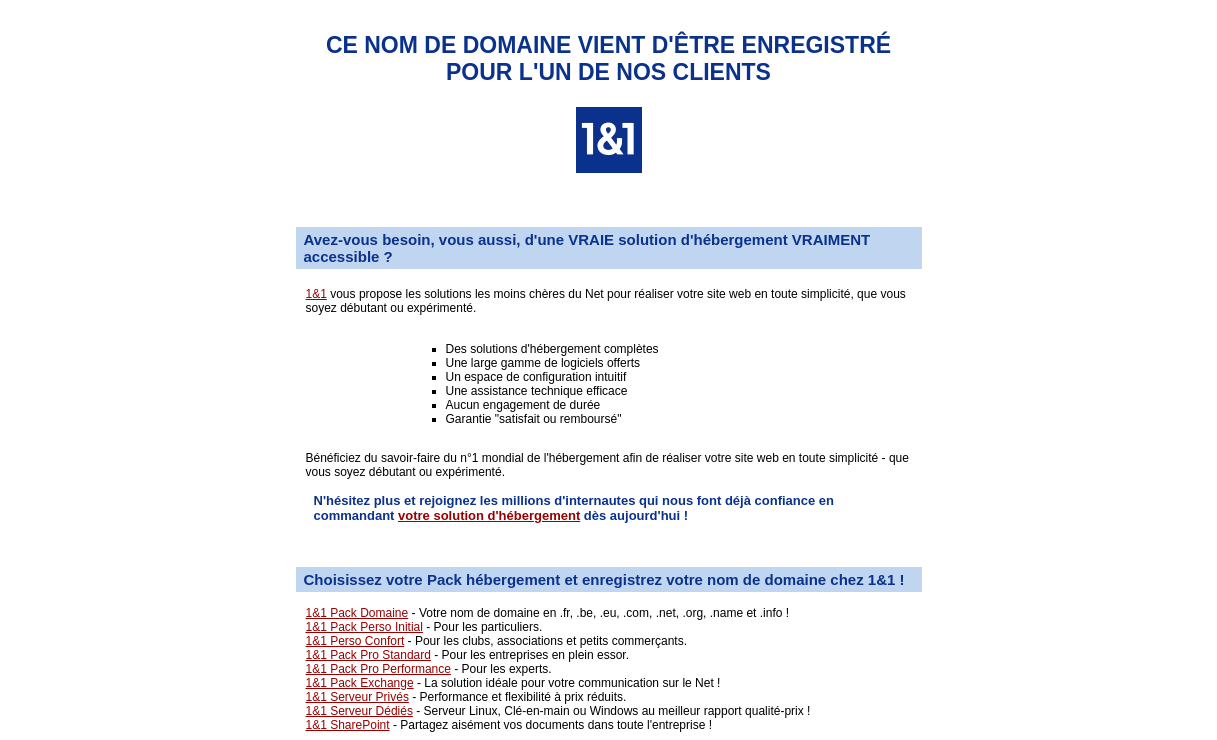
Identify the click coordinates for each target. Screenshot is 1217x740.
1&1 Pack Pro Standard (368, 655)
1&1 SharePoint (348, 725)
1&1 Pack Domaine (357, 613)
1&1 (316, 294)
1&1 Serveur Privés (357, 697)
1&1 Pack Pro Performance (378, 669)
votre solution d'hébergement (489, 515)
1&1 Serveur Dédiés (359, 711)
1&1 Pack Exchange (360, 683)
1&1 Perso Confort (355, 641)
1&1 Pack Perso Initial (364, 627)
